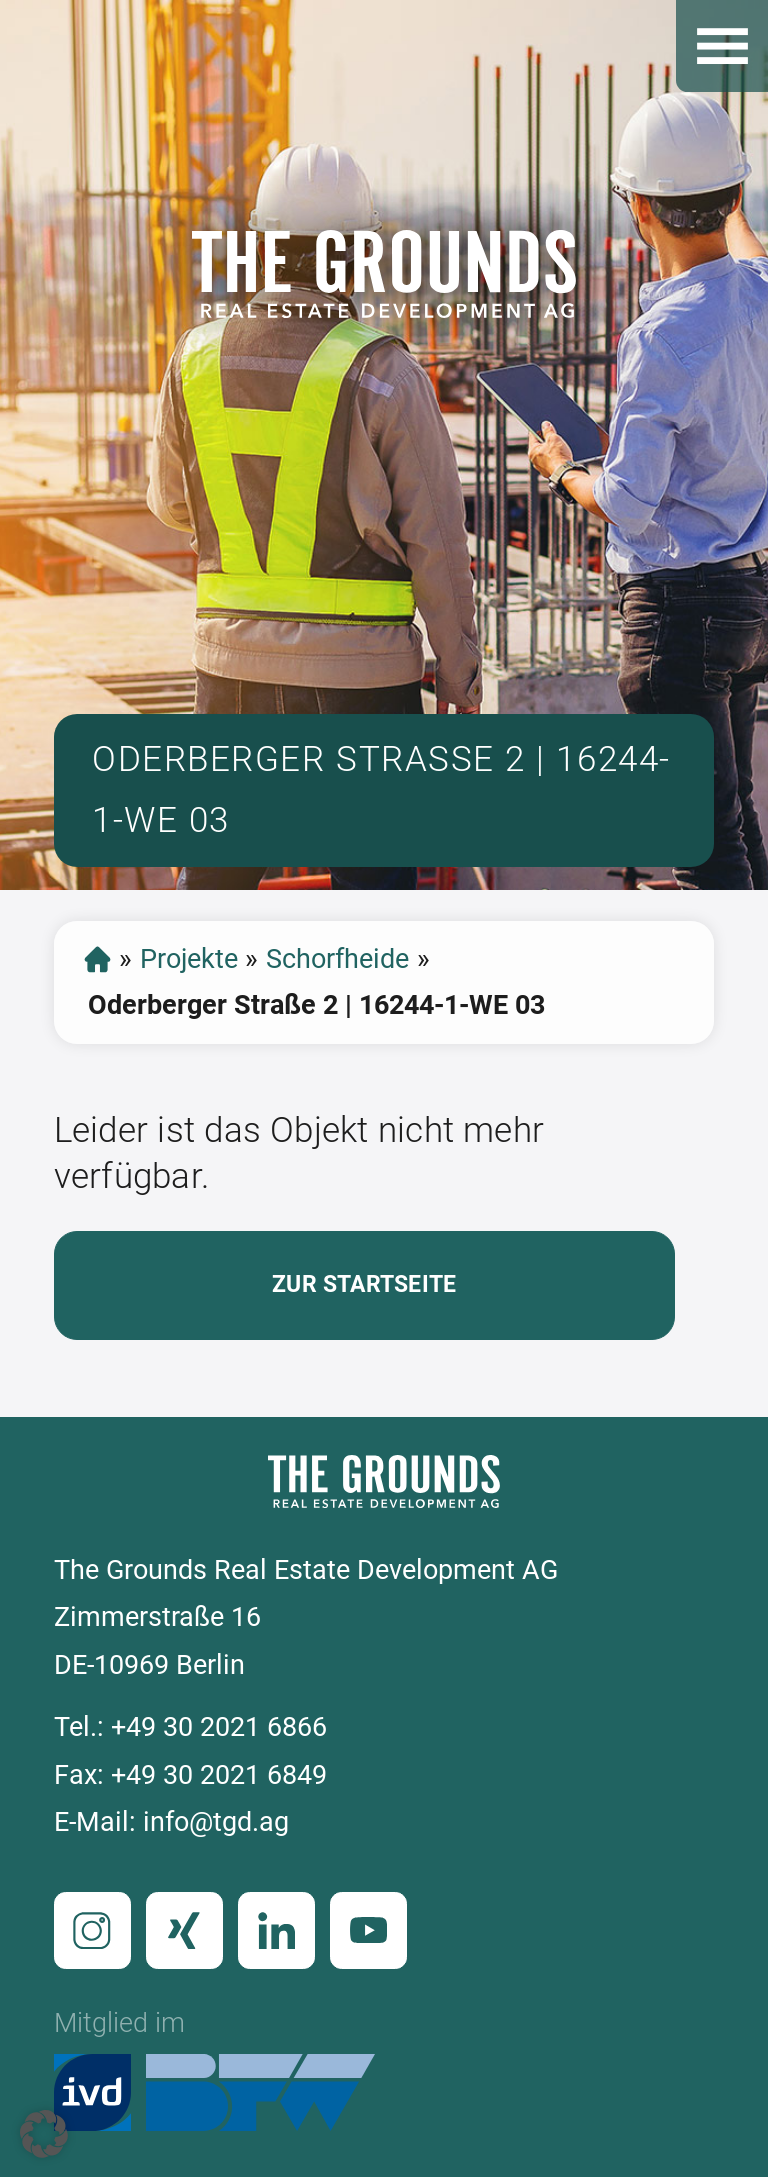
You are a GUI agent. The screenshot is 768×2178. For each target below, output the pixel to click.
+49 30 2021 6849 (219, 1775)
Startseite (97, 959)
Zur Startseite (364, 1284)
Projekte (189, 959)
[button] (44, 2134)
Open (722, 46)
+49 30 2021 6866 (219, 1727)
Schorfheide (337, 959)
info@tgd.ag (216, 1822)
